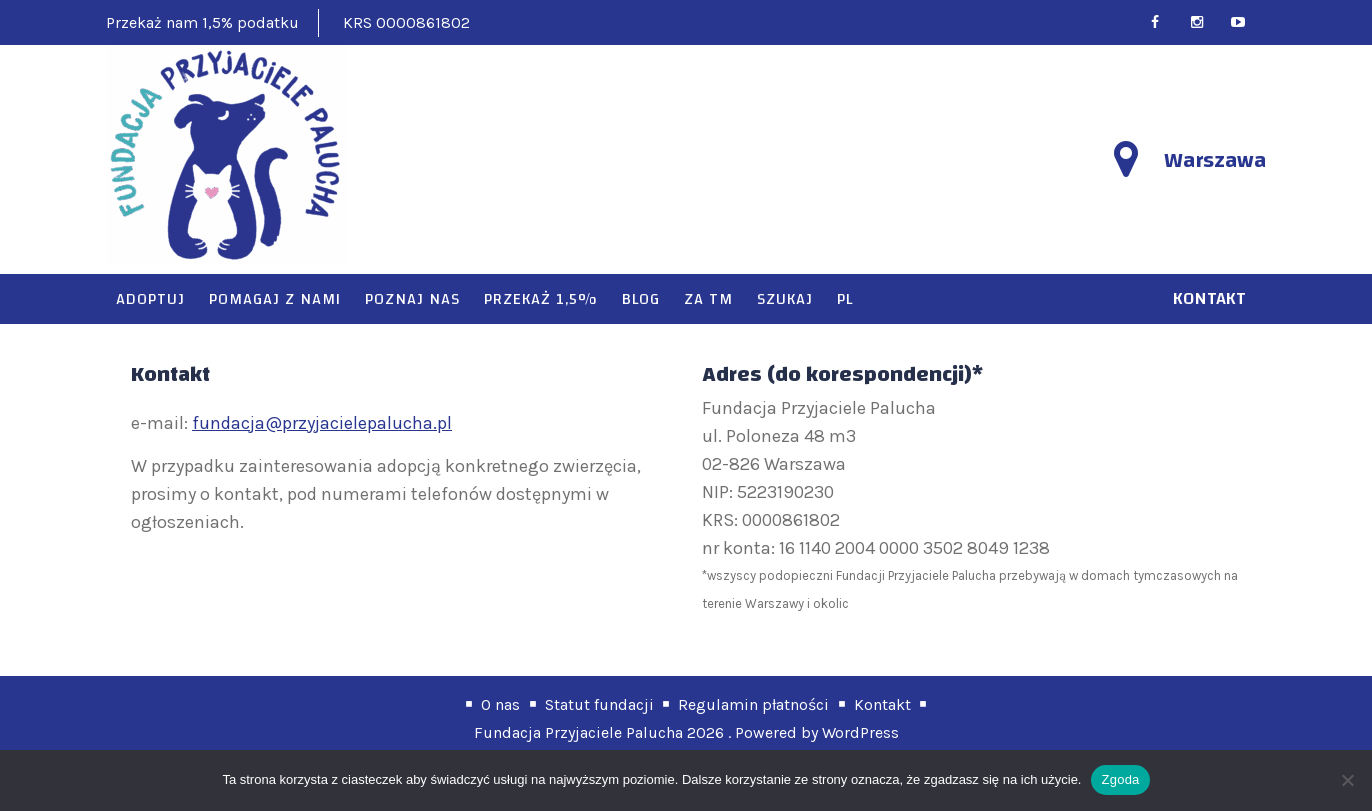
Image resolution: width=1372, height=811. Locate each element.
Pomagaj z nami (275, 299)
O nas (500, 704)
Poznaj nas (412, 299)
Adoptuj (150, 299)
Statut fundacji (599, 704)
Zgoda (1120, 779)
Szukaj (785, 299)
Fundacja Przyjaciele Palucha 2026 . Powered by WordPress (686, 732)
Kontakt (882, 704)
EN (1325, 28)
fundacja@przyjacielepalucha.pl (322, 423)
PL (845, 299)
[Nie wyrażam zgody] (1347, 780)
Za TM (708, 299)
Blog (641, 299)
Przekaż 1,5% (541, 299)
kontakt (1209, 298)
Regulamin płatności (753, 704)
